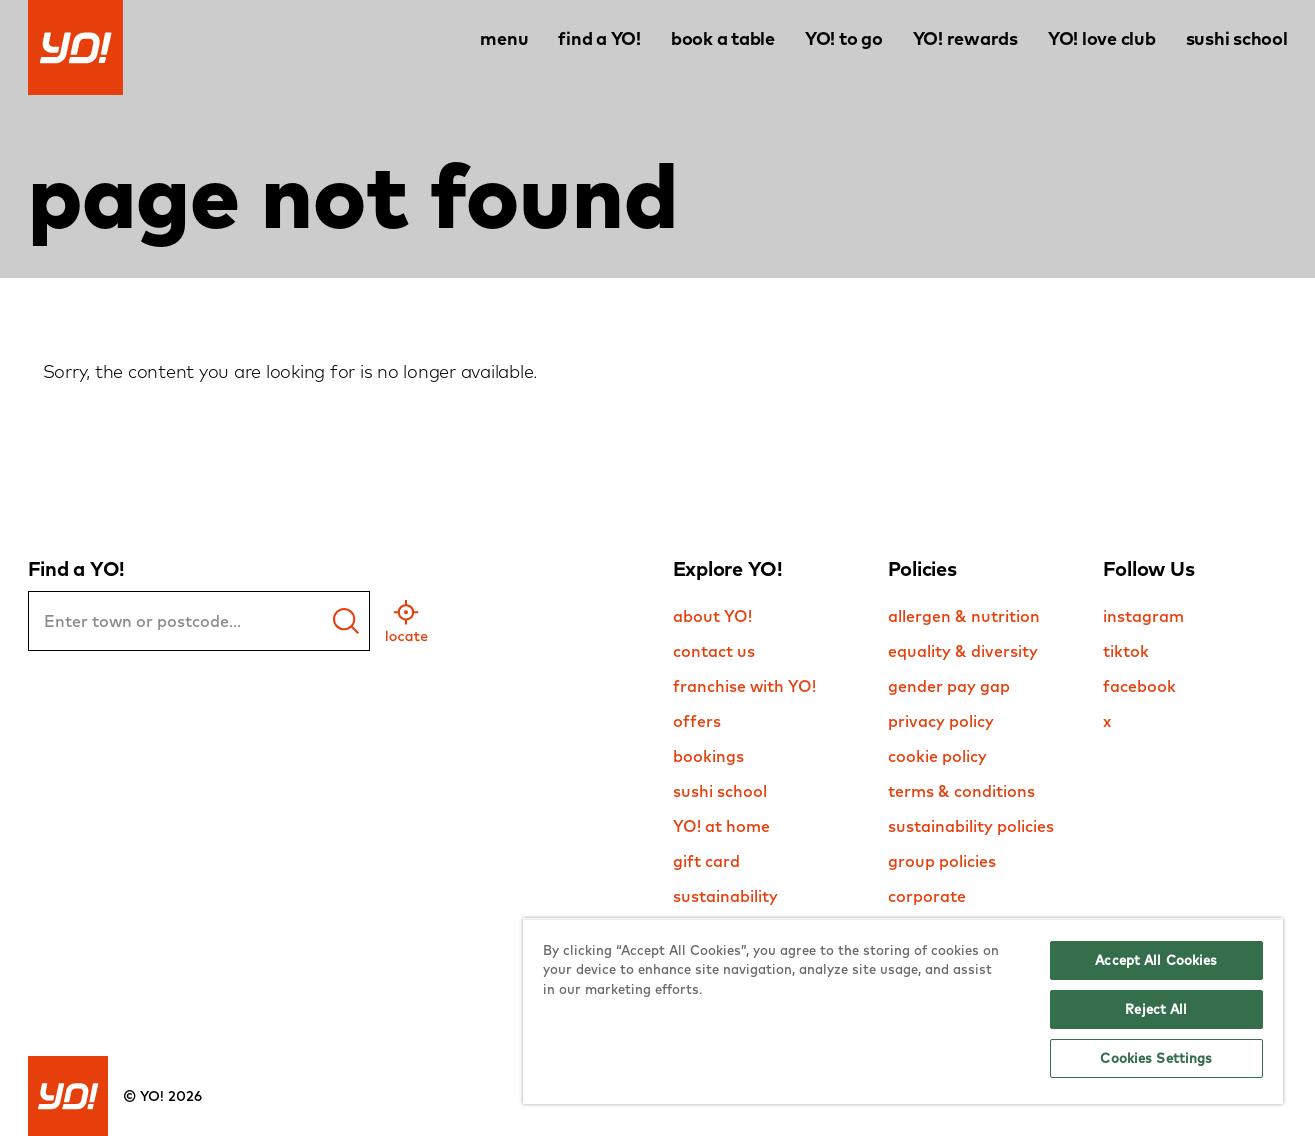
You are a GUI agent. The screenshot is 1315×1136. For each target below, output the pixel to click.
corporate (927, 896)
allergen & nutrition (964, 616)
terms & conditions (961, 791)
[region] (903, 1011)
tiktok (1126, 651)
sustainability (725, 896)
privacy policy (941, 721)
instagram (1143, 616)
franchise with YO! (744, 686)
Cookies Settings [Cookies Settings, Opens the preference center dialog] (1156, 1058)
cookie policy (937, 756)
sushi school (1237, 38)
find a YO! (599, 38)
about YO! (712, 616)
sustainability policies (971, 826)
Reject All (1156, 1009)
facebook (1139, 686)
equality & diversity (963, 651)
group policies (942, 861)
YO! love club (1102, 38)
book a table (723, 38)
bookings (708, 756)
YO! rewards (965, 38)
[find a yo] (346, 621)
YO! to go (844, 38)
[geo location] (406, 621)
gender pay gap (949, 686)
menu (504, 38)
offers (697, 721)
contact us (714, 651)
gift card (706, 861)
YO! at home (721, 826)
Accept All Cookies (1156, 960)
